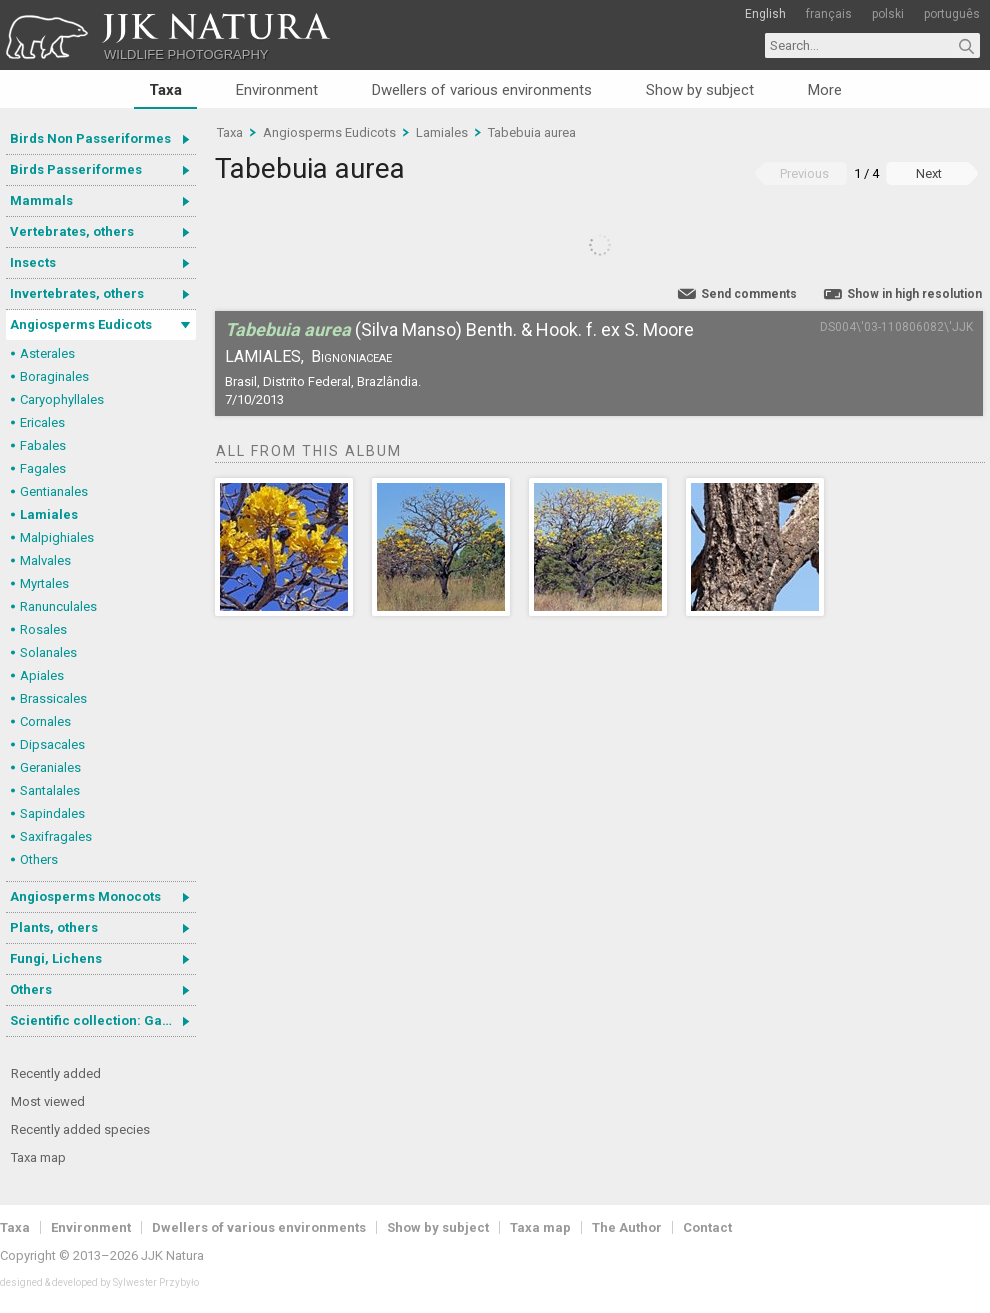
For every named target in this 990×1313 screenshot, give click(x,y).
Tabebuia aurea (532, 132)
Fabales (43, 445)
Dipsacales (52, 744)
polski (888, 14)
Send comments (749, 294)
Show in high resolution (914, 294)
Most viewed (48, 1101)
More (825, 90)
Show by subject (700, 90)
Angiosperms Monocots (85, 896)
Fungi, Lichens (56, 958)
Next (929, 173)
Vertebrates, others (72, 231)
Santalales (50, 790)
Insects (33, 262)
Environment (277, 90)
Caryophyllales (62, 399)
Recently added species (80, 1129)
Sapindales (52, 813)
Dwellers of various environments (482, 90)
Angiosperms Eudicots (81, 324)
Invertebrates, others (77, 293)
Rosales (43, 629)
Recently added (56, 1073)
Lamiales (49, 514)
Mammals (41, 200)
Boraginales (54, 376)
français (829, 14)
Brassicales (53, 698)
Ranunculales (58, 606)
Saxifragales (56, 836)
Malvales (45, 560)
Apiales (42, 675)
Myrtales (44, 583)
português (952, 14)
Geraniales (50, 767)
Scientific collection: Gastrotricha (103, 1020)
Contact (707, 1227)
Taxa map (38, 1157)
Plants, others (54, 927)
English (765, 14)
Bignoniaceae (351, 356)
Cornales (45, 721)
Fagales (43, 468)
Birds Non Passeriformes (90, 138)
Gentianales (54, 491)
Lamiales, (264, 356)
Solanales (48, 652)
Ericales (42, 422)
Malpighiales (57, 537)
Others (39, 859)
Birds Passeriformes (76, 169)
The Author (627, 1227)
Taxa (165, 90)
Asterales (47, 353)
